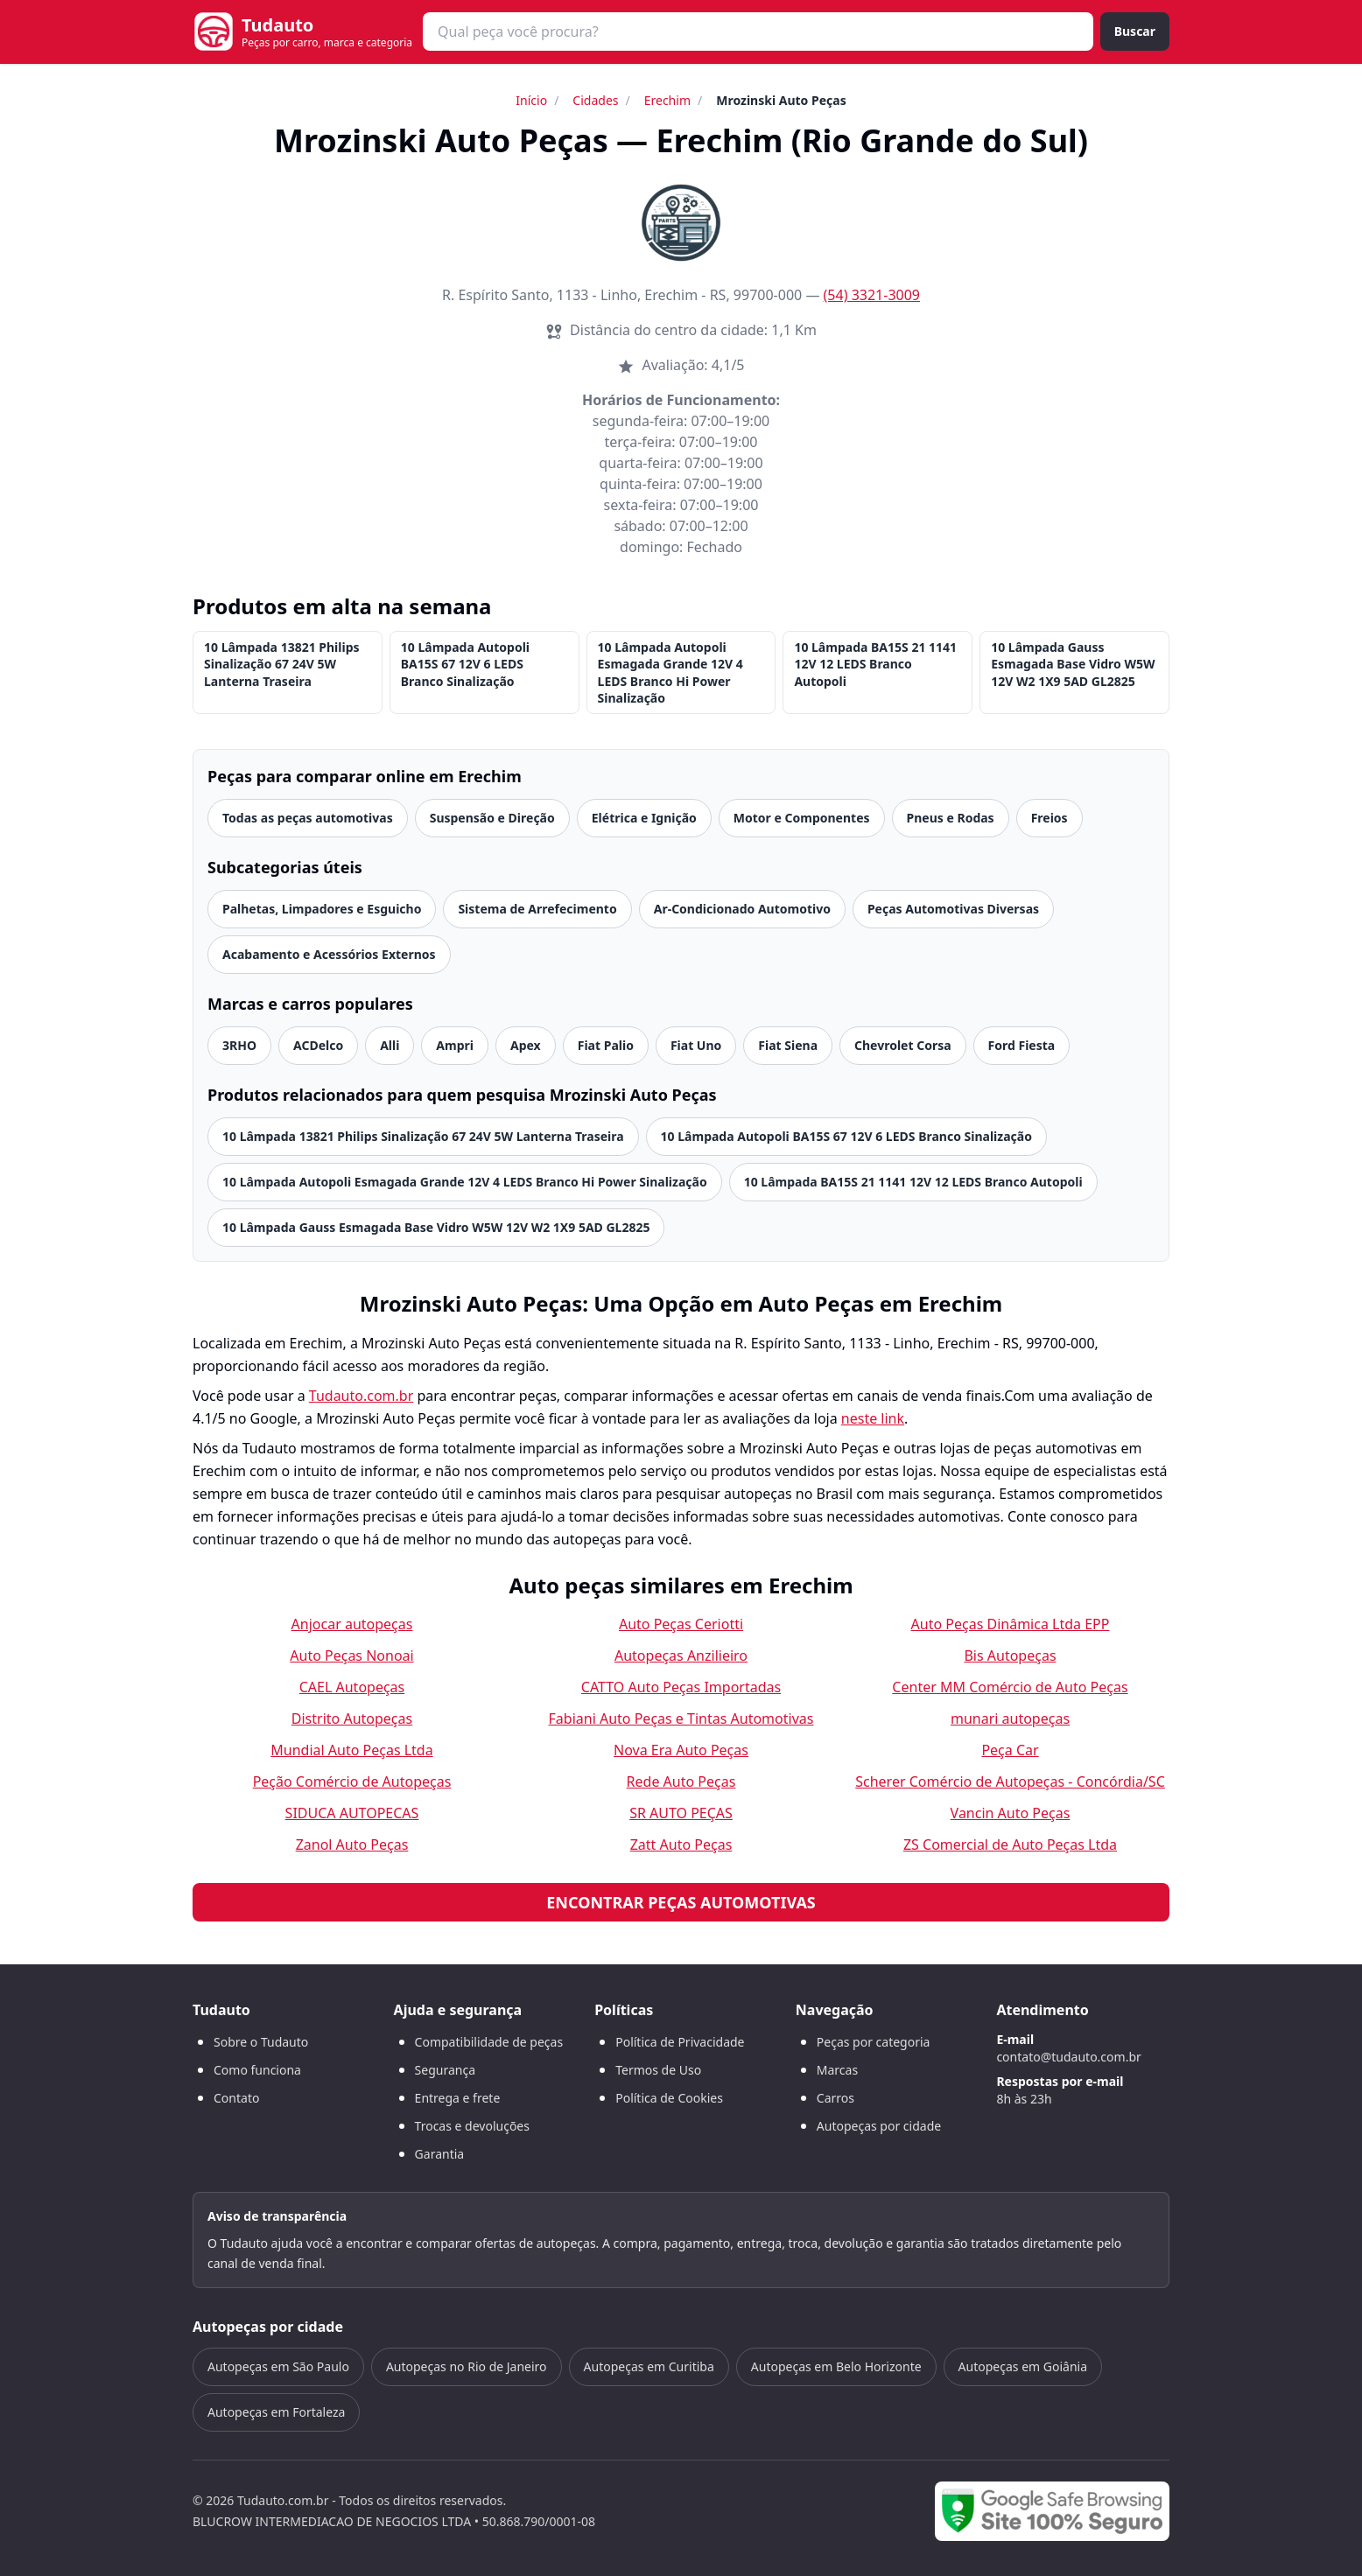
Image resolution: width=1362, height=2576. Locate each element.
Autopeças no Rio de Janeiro (466, 2366)
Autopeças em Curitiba (649, 2366)
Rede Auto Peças (681, 1781)
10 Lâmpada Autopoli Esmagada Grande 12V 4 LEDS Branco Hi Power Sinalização (670, 672)
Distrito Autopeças (351, 1718)
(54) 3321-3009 (872, 294)
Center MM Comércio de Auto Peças (1009, 1687)
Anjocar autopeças (352, 1624)
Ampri (455, 1045)
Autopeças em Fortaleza (276, 2412)
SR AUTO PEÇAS (681, 1813)
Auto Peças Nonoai (351, 1655)
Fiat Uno (695, 1045)
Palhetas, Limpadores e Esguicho (321, 908)
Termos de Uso (658, 2070)
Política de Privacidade (679, 2042)
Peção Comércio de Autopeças (352, 1781)
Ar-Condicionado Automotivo (742, 908)
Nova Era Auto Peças (681, 1750)
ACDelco (318, 1045)
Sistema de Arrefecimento (537, 908)
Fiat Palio (606, 1045)
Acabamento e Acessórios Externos (329, 954)
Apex (525, 1045)
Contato (236, 2098)
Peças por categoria (873, 2042)
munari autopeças (1010, 1718)
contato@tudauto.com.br (1068, 2056)
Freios (1049, 817)
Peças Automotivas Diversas (953, 908)
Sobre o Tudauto (261, 2042)
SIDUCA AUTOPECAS (352, 1813)
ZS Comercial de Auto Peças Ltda (1010, 1844)
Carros (835, 2098)
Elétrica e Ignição (644, 817)
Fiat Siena (788, 1045)
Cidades (595, 100)
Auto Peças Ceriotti (681, 1624)
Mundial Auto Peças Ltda (351, 1750)
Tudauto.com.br (361, 1395)
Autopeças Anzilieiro (681, 1655)
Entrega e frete (458, 2098)
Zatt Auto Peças (681, 1844)
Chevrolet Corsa (902, 1045)
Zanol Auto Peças (352, 1844)
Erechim (667, 100)
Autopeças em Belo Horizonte (836, 2366)
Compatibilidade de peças (489, 2042)
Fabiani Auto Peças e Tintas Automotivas (681, 1718)
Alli (389, 1045)
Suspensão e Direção (492, 817)
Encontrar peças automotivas (681, 1902)
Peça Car (1009, 1750)
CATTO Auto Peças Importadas (681, 1687)
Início (531, 100)
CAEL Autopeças (352, 1687)
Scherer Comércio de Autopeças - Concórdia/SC (1010, 1781)
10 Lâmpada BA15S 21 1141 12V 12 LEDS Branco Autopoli (875, 664)
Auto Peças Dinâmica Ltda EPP (1010, 1624)
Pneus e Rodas (950, 817)
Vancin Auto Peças (1011, 1813)
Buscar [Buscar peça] (1134, 31)
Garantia (440, 2154)
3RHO (239, 1045)
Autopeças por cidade (879, 2126)
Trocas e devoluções (472, 2126)
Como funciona (257, 2070)
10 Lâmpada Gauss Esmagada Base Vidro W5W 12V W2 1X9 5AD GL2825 (1073, 664)
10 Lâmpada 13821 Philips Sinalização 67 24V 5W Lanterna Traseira (282, 664)
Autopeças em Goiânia (1022, 2366)
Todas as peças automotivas (307, 817)
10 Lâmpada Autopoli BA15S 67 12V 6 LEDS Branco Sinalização (465, 664)
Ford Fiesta (1022, 1045)
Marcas (837, 2070)
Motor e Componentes (802, 817)
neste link (872, 1418)
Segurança (445, 2070)
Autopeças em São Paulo (278, 2366)
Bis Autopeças (1010, 1655)
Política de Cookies (669, 2098)
